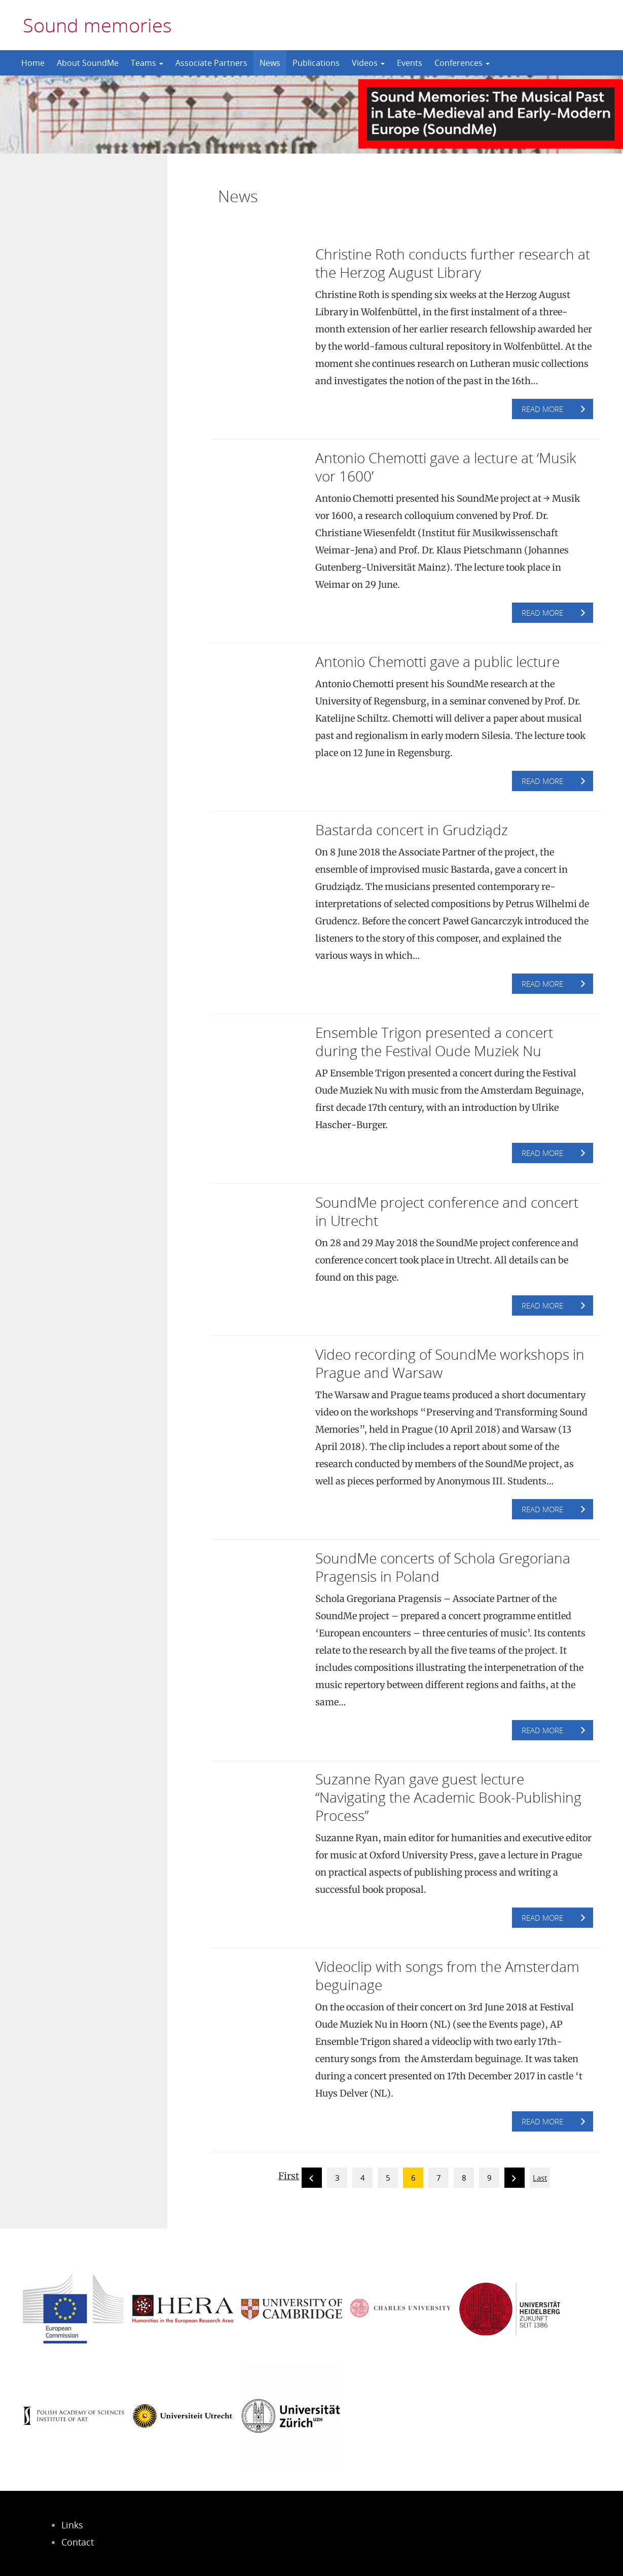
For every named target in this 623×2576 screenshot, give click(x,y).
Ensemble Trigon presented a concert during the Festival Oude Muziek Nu (434, 1041)
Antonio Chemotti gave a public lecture (437, 661)
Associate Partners (211, 62)
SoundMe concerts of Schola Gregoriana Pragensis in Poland (442, 1567)
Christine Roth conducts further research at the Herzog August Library (452, 263)
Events (409, 62)
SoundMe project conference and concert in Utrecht (446, 1211)
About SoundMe (88, 62)
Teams (147, 62)
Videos (368, 62)
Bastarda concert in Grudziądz (411, 829)
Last (540, 2178)
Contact (77, 2542)
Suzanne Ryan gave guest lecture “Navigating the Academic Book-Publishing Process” (448, 1797)
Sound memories (97, 25)
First (288, 2176)
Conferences (462, 62)
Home (33, 62)
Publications (316, 62)
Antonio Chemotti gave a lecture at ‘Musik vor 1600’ (445, 467)
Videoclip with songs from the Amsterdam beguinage (447, 1975)
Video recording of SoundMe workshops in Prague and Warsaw (449, 1363)
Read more (542, 409)
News (270, 62)
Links (72, 2525)
